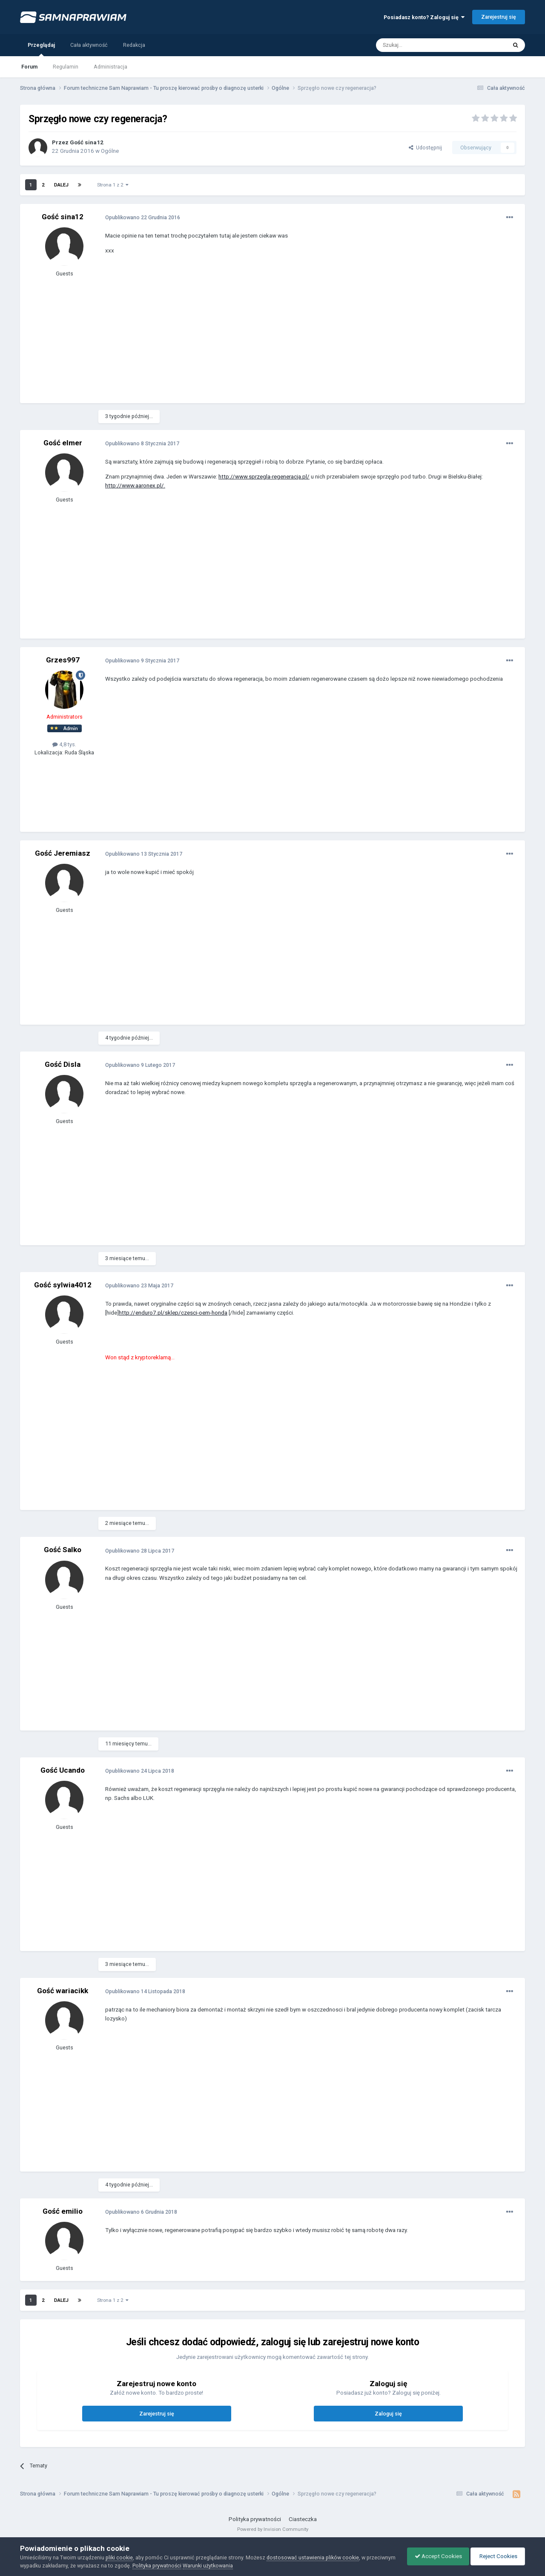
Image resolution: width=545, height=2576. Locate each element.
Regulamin (65, 66)
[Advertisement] (260, 335)
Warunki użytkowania (238, 2565)
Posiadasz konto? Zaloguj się (424, 17)
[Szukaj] (422, 45)
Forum (29, 66)
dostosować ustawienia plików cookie (313, 2557)
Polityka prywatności (255, 2519)
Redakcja (134, 45)
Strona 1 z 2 (113, 185)
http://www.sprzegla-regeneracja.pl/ (264, 476)
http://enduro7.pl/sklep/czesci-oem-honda (173, 1312)
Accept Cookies (434, 2556)
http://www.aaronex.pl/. (135, 485)
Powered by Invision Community (272, 2529)
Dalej (61, 185)
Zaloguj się (388, 2413)
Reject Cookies (496, 2556)
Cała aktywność (89, 45)
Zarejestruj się (498, 17)
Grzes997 (63, 660)
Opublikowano (142, 217)
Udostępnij (425, 147)
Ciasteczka (303, 2519)
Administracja (110, 66)
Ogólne (110, 151)
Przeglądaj (41, 49)
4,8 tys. (64, 744)
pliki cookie (119, 2557)
